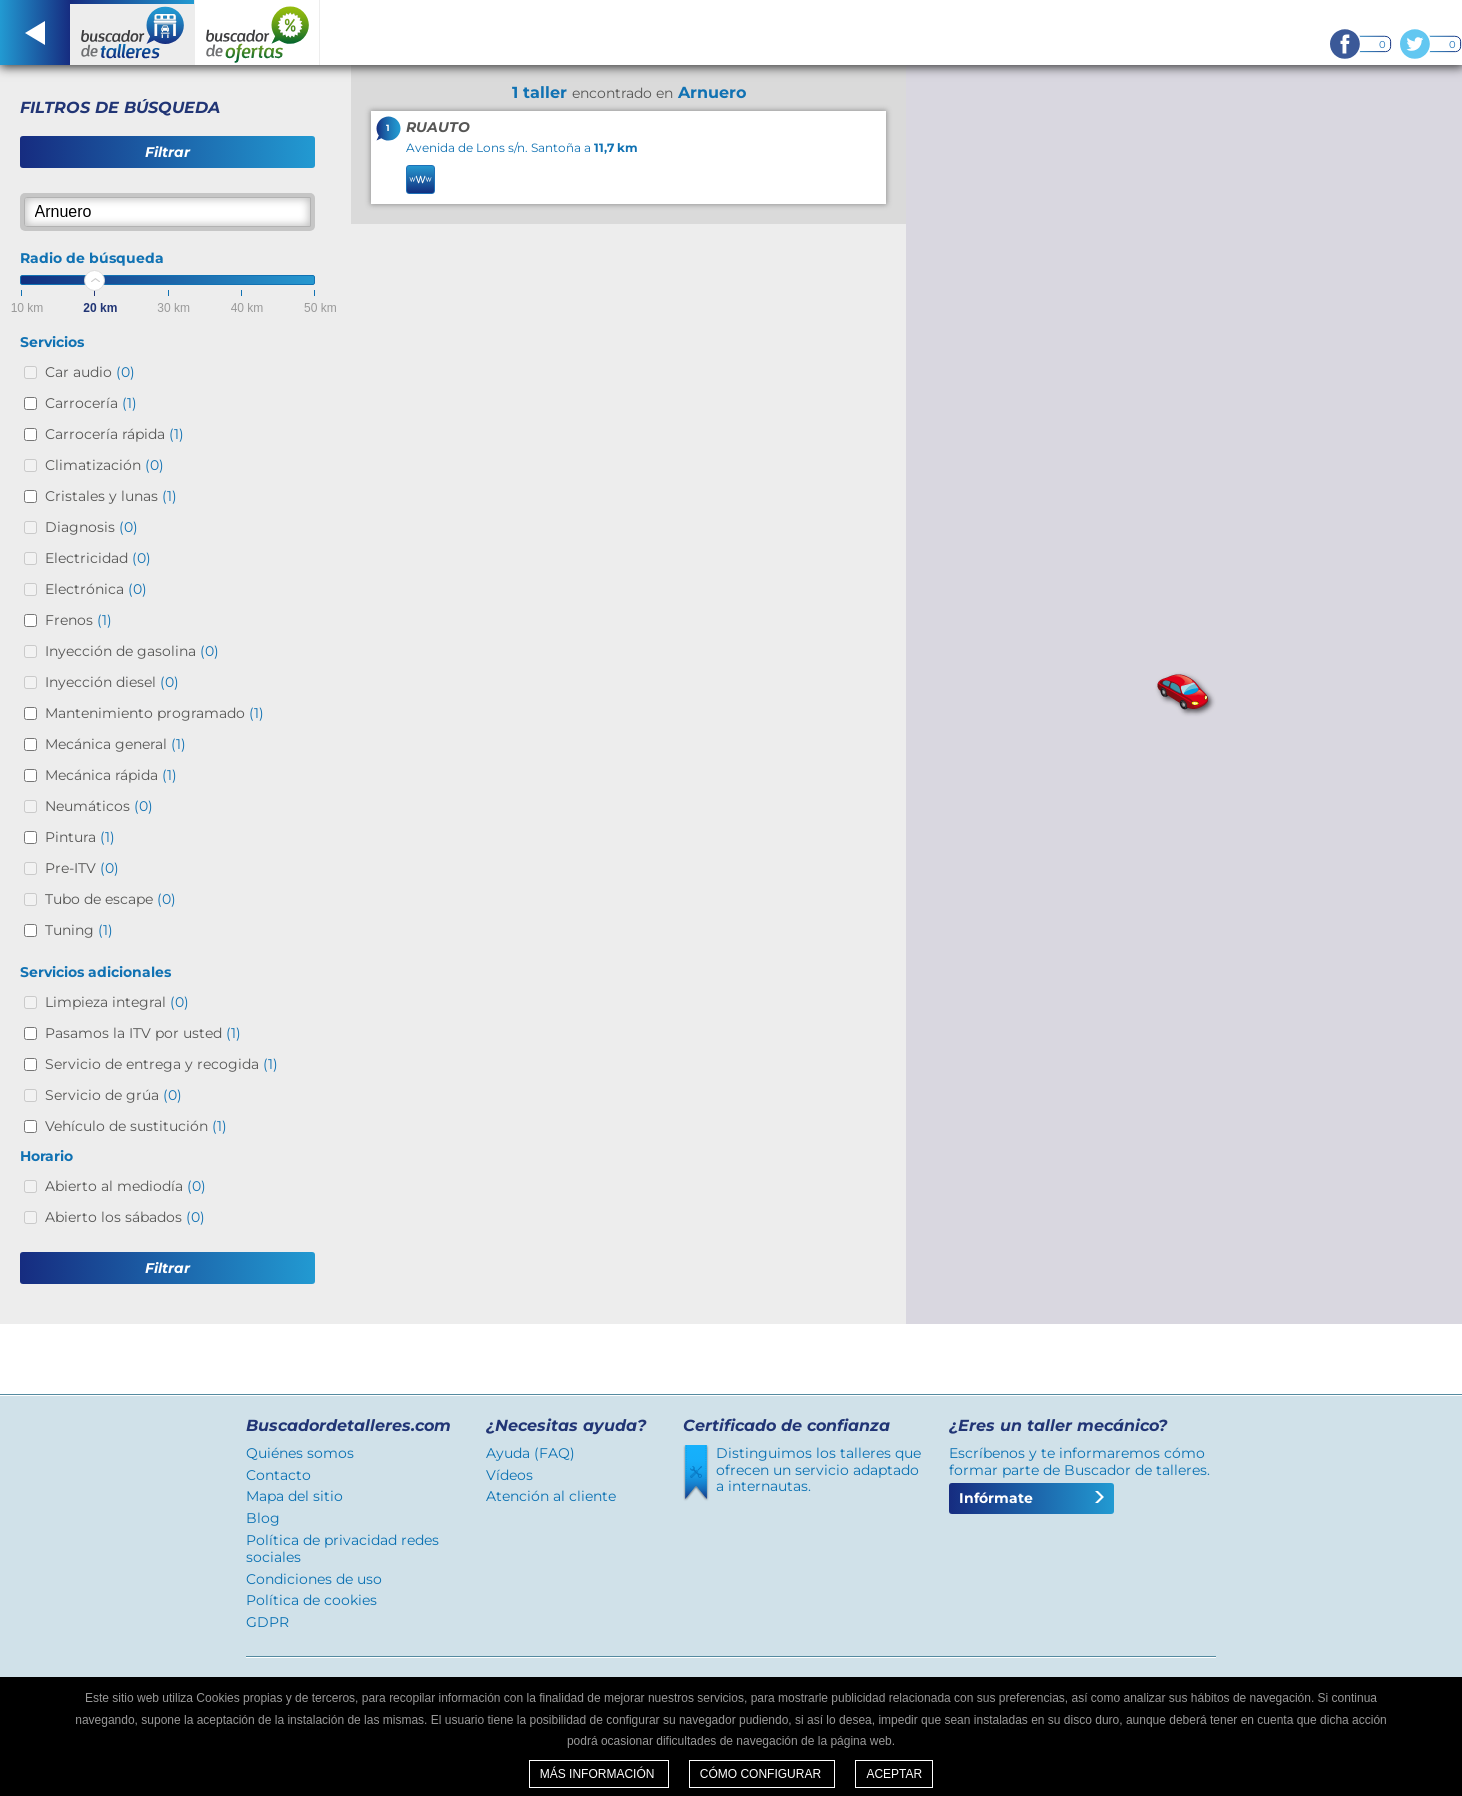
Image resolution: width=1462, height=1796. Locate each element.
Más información (599, 1774)
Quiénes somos (300, 1453)
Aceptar (894, 1774)
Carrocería (91, 403)
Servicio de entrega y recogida (161, 1064)
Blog (263, 1518)
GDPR (267, 1622)
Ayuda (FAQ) (530, 1453)
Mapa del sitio (294, 1496)
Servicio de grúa (113, 1095)
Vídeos (509, 1475)
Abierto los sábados (125, 1217)
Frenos (78, 620)
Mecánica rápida (111, 775)
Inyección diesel (112, 682)
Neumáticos (99, 806)
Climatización (104, 465)
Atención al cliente (551, 1496)
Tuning (79, 930)
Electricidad (98, 558)
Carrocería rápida (114, 434)
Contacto (278, 1475)
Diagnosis (91, 527)
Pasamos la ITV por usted (143, 1033)
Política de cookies (311, 1600)
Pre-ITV (82, 868)
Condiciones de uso (314, 1579)
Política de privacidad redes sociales (342, 1548)
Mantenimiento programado (154, 713)
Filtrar (167, 152)
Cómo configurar (762, 1774)
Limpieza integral (117, 1002)
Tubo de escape (110, 899)
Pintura (80, 837)
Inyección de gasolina (132, 651)
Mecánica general (115, 744)
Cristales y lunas (111, 496)
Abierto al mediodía (125, 1186)
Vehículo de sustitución (136, 1126)
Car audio (90, 372)
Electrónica (96, 589)
